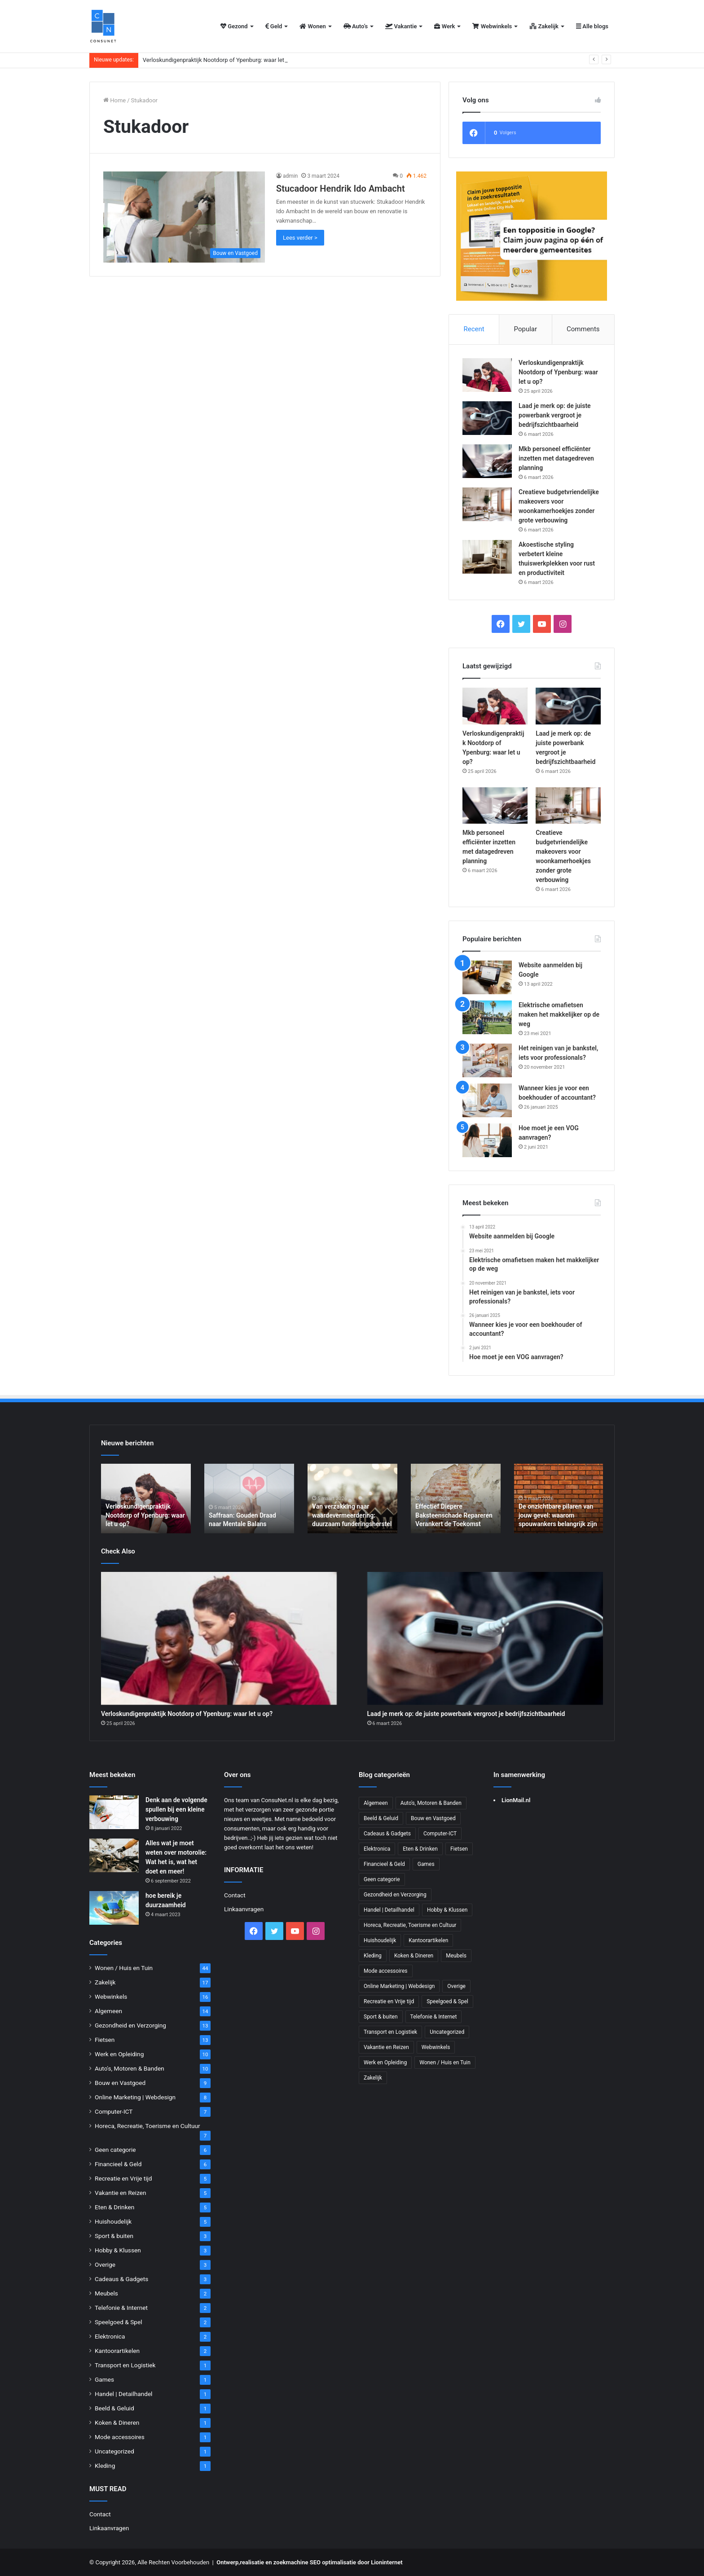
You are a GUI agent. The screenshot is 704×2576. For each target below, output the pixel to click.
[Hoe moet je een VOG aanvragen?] (487, 1140)
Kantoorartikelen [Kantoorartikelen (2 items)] (428, 1940)
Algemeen (108, 2010)
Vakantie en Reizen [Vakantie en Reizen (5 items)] (386, 2047)
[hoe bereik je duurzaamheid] (114, 1908)
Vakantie (401, 26)
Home (114, 100)
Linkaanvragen (109, 2528)
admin (290, 176)
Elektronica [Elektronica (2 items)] (377, 1849)
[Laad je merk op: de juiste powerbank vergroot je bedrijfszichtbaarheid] (487, 418)
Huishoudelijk (113, 2221)
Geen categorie (115, 2149)
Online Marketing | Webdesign (135, 2097)
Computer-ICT (113, 2111)
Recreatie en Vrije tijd (123, 2178)
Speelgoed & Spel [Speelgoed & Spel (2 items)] (447, 2001)
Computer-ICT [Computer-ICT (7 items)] (440, 1833)
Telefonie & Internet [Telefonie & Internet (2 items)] (433, 2017)
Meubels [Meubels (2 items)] (456, 1956)
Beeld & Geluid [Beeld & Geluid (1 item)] (381, 1818)
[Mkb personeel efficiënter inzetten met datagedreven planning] (487, 461)
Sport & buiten (114, 2235)
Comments (583, 329)
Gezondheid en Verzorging (130, 2025)
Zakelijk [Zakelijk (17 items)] (373, 2078)
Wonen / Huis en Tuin (124, 1967)
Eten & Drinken (114, 2207)
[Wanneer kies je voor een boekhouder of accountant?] (487, 1100)
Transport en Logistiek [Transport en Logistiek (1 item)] (390, 2032)
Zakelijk (544, 26)
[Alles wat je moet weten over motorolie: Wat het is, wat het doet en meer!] (114, 1855)
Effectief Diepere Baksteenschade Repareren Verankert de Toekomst (454, 1515)
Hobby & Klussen (118, 2250)
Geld (273, 26)
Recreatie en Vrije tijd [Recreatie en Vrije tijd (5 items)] (389, 2001)
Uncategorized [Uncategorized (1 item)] (447, 2032)
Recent (473, 329)
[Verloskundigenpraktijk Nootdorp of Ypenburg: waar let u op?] (487, 375)
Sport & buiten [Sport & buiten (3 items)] (381, 2017)
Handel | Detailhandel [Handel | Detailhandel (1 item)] (389, 1910)
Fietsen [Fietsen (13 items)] (459, 1849)
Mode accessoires (120, 2436)
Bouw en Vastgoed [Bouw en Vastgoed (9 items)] (433, 1818)
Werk (444, 26)
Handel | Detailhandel (123, 2393)
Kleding (105, 2465)
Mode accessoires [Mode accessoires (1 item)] (386, 1971)
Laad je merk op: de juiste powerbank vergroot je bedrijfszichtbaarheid (555, 415)
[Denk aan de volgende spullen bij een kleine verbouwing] (114, 1812)
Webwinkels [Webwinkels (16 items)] (436, 2047)
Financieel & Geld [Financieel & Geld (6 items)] (384, 1864)
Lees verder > (300, 237)
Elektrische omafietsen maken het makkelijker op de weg (559, 1014)
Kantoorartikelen (117, 2350)
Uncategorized (114, 2451)
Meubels (106, 2293)
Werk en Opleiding (119, 2054)
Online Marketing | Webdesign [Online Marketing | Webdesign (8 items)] (399, 1986)
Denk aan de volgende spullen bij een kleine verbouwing (176, 1809)
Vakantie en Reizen (120, 2192)
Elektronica (110, 2336)
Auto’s (355, 26)
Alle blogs (592, 26)
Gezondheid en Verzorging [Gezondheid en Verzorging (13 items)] (395, 1894)
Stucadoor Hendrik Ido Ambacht (340, 188)
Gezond (234, 26)
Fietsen (104, 2039)
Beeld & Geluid (114, 2408)
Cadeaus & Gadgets (121, 2278)
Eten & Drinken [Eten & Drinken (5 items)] (420, 1849)
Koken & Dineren (117, 2422)
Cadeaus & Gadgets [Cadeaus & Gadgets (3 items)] (387, 1833)
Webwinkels (492, 26)
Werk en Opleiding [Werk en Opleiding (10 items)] (385, 2062)
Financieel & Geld (118, 2164)
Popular (525, 329)
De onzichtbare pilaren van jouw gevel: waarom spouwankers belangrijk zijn (558, 1515)
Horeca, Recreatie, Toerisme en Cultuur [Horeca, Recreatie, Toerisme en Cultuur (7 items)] (410, 1925)
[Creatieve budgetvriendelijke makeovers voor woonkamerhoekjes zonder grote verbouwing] (487, 504)
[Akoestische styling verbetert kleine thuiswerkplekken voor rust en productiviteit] (487, 557)
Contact (100, 2514)
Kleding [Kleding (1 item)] (373, 1956)
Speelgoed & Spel (118, 2322)
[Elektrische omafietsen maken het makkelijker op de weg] (487, 1017)
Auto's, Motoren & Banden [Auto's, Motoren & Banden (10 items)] (431, 1803)
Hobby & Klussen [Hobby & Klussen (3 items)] (447, 1910)
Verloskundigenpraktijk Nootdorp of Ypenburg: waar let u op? (221, 60)
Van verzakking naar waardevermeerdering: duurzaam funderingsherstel (352, 1515)
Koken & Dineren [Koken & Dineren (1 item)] (413, 1956)
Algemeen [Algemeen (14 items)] (376, 1803)
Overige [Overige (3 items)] (456, 1986)
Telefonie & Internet (121, 2307)
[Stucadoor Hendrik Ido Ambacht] (184, 217)
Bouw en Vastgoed (120, 2082)
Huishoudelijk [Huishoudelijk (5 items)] (380, 1940)
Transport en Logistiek (125, 2365)
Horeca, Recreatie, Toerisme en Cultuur (147, 2125)
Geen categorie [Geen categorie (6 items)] (382, 1879)
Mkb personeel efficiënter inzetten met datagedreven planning (556, 458)
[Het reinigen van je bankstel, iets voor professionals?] (487, 1060)
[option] (146, 1498)
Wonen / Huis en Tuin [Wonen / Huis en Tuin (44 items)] (445, 2062)
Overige (105, 2264)
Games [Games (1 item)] (426, 1864)
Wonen (312, 26)
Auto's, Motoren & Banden (129, 2068)
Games (104, 2379)
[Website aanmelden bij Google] (487, 977)
